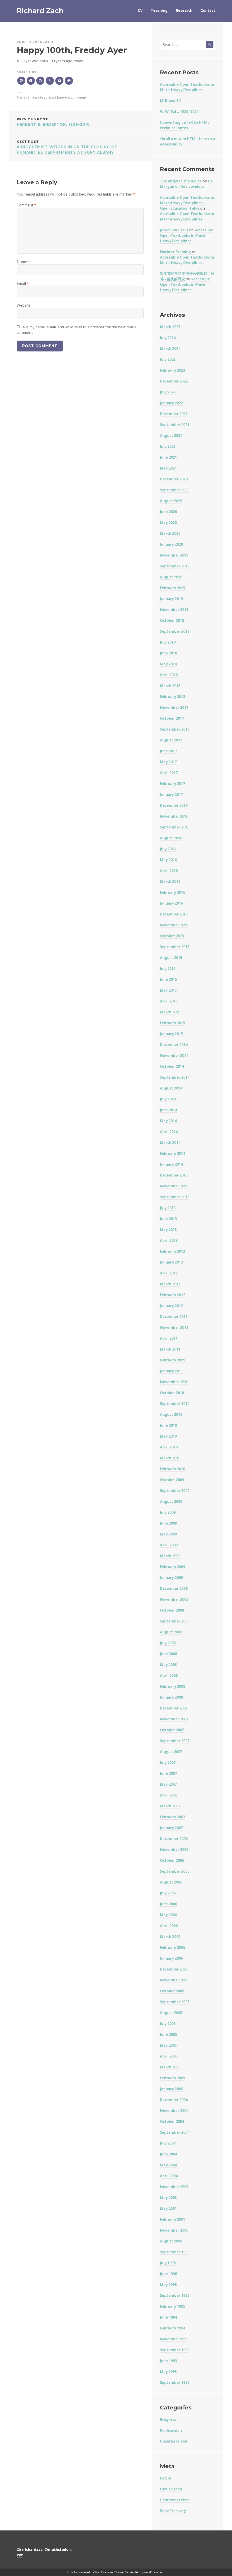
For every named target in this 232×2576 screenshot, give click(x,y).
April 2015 (169, 1001)
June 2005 (168, 2034)
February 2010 (172, 1468)
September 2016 (174, 827)
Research (184, 10)
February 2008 (172, 1686)
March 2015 (170, 1012)
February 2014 (172, 1153)
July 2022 (168, 392)
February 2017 (172, 783)
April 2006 (169, 1925)
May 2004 (168, 2164)
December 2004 (174, 2099)
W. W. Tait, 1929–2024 (179, 111)
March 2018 (170, 685)
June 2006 (168, 1903)
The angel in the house (181, 181)
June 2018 (168, 653)
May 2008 (168, 1664)
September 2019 (174, 566)
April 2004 (169, 2175)
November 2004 (174, 2110)
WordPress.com (154, 2572)
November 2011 (174, 1327)
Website (24, 305)
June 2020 (168, 511)
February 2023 (172, 370)
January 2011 (171, 1370)
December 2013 (174, 1175)
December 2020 (174, 479)
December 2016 (174, 805)
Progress (168, 2419)
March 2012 (170, 1283)
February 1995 (172, 2306)
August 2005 (171, 2012)
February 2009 (172, 1566)
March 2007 (170, 1806)
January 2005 (171, 2088)
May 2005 (168, 2045)
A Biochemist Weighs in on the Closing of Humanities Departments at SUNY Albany (80, 147)
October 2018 (172, 620)
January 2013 (171, 1262)
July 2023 (168, 359)
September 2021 (174, 424)
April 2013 (169, 1240)
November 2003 (174, 2186)
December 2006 (174, 1838)
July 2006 (168, 1893)
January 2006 (171, 1958)
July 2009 (168, 1512)
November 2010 (174, 1381)
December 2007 (174, 1708)
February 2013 (172, 1251)
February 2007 (172, 1816)
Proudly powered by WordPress (88, 2572)
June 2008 (168, 1653)
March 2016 (170, 881)
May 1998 (168, 2284)
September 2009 (174, 1490)
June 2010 (168, 1425)
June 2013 (168, 1218)
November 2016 (174, 816)
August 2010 (171, 1414)
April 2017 (169, 772)
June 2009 (168, 1523)
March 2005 (170, 2067)
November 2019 (174, 555)
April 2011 (169, 1338)
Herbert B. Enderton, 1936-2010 (80, 121)
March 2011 (170, 1349)
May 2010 (168, 1436)
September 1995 (174, 2295)
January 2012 (171, 1305)
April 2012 (169, 1273)
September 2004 (174, 2132)
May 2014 (168, 1120)
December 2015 (174, 914)
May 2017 (168, 761)
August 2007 (171, 1751)
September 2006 (174, 1871)
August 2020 (171, 500)
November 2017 (174, 707)
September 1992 (174, 2382)
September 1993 (174, 2349)
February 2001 (172, 2219)
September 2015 (174, 946)
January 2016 (171, 903)
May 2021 (168, 468)
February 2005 (172, 2077)
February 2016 (172, 892)
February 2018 (172, 696)
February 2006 (172, 1947)
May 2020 (168, 522)
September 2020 (174, 489)
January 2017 (171, 794)
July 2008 (168, 1642)
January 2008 (171, 1697)
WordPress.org (173, 2510)
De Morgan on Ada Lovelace (186, 184)
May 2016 (168, 859)
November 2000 (174, 2230)
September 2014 (174, 1077)
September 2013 (174, 1196)
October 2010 (172, 1392)
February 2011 (172, 1360)
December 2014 (174, 1044)
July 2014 (168, 1099)
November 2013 (174, 1186)
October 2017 (172, 718)
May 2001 (168, 2208)
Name (23, 261)
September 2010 (174, 1403)
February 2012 (172, 1294)
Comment (26, 205)
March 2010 (170, 1457)
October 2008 (172, 1610)
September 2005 (174, 2001)
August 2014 (171, 1088)
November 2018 (174, 609)
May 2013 (168, 1229)
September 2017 (174, 729)
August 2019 (171, 576)
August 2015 (171, 957)
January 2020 (171, 544)
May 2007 (168, 1784)
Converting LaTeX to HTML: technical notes (185, 125)
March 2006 (170, 1936)
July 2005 (168, 2023)
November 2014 (174, 1055)
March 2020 (170, 533)
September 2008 (174, 1621)
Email (23, 283)
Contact (208, 10)
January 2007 (171, 1827)
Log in (165, 2478)
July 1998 (168, 2262)
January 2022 (171, 402)
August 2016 (171, 837)
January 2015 (171, 1033)
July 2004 (168, 2143)
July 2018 (168, 642)
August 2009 (171, 1501)
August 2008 (171, 1631)
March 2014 (170, 1142)
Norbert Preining (175, 251)
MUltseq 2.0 (170, 100)
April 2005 (169, 2056)
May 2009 (168, 1534)
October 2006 (172, 1860)
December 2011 (174, 1316)
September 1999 (174, 2251)
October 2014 (172, 1066)
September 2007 (174, 1740)
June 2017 (168, 750)
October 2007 (172, 1729)
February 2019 (172, 587)
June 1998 (168, 2273)
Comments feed (175, 2499)
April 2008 (169, 1675)
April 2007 (169, 1795)
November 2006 (174, 1849)
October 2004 (172, 2121)
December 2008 (174, 1588)
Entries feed (171, 2488)
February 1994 (172, 2328)
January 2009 (171, 1577)
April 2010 (169, 1447)
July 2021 (168, 446)
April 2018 (169, 674)
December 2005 (174, 1969)
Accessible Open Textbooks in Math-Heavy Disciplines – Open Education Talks (187, 203)
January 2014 (171, 1164)
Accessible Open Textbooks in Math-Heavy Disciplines (187, 87)
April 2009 (169, 1544)
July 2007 (168, 1762)
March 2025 (170, 326)
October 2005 (172, 1990)
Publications (171, 2430)
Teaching (159, 10)
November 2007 (174, 1719)
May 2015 (168, 990)
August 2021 (171, 435)
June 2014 (168, 1109)
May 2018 (168, 663)
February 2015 (172, 1022)
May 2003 (168, 2197)
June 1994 (168, 2317)
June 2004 (168, 2154)
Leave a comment (72, 97)
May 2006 (168, 1914)
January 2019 (171, 598)
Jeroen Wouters (174, 230)
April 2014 (169, 1131)
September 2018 (174, 631)
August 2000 (171, 2241)
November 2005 (174, 1980)
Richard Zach (40, 11)
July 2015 (168, 968)
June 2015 (168, 979)
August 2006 (171, 1882)
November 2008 (174, 1599)
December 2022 (174, 381)
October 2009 (172, 1479)
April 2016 (169, 870)
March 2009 (170, 1555)
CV (140, 10)
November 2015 (174, 924)
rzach (46, 42)
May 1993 (168, 2371)
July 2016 (168, 848)
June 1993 (168, 2360)
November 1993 (174, 2338)
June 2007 (168, 1773)
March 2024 (170, 348)
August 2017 (171, 740)
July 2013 (168, 1207)
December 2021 (174, 413)
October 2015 (172, 935)
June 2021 (168, 457)
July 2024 (168, 337)
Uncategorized (43, 97)
